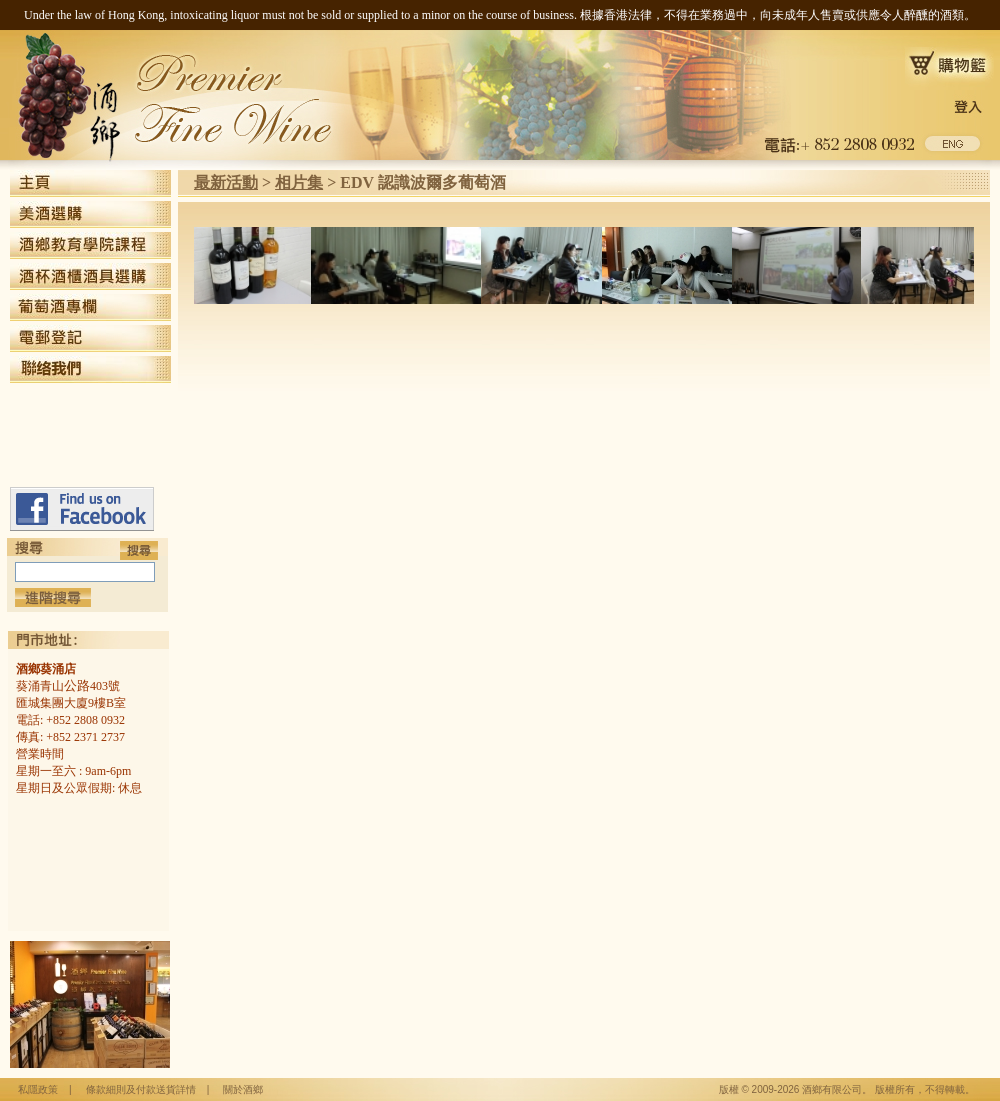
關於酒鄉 (243, 1089)
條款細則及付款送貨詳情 (141, 1089)
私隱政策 (38, 1089)
